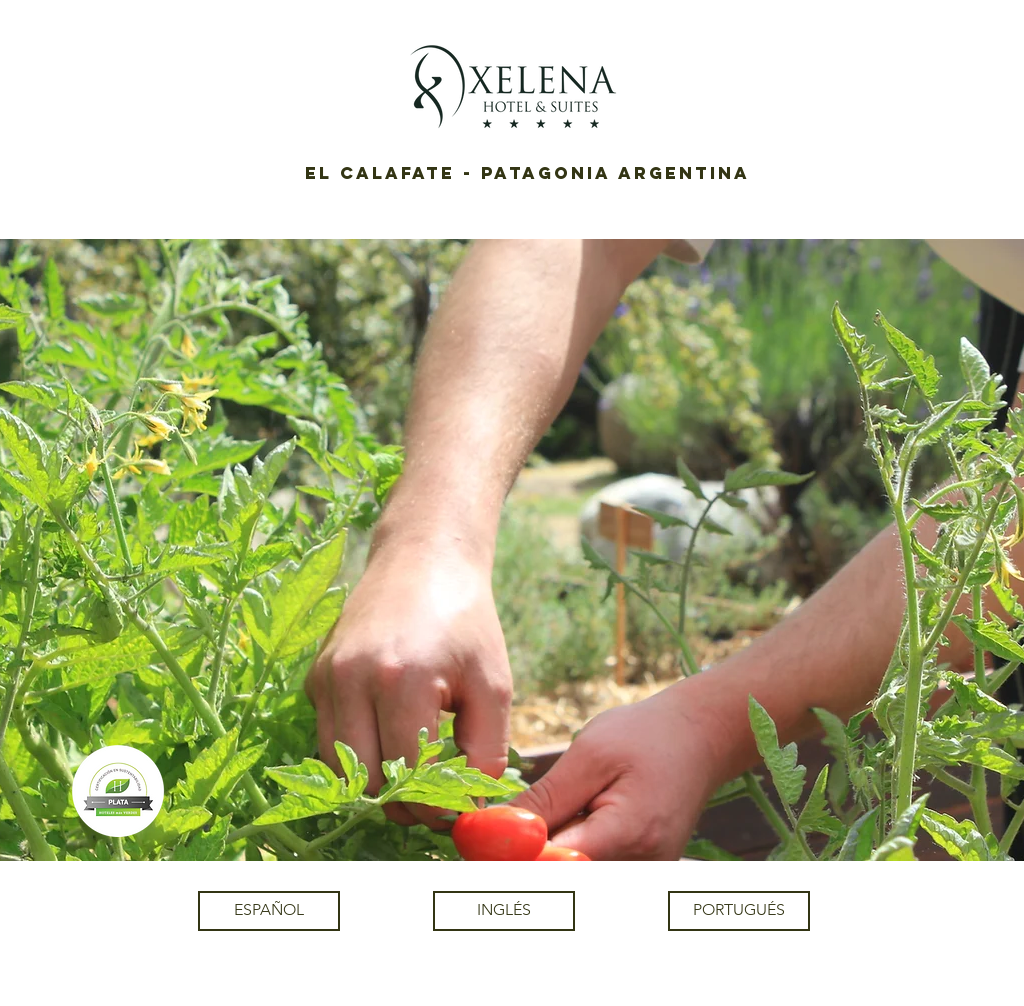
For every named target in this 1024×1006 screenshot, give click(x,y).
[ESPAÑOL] (269, 911)
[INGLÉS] (504, 911)
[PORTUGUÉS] (739, 911)
